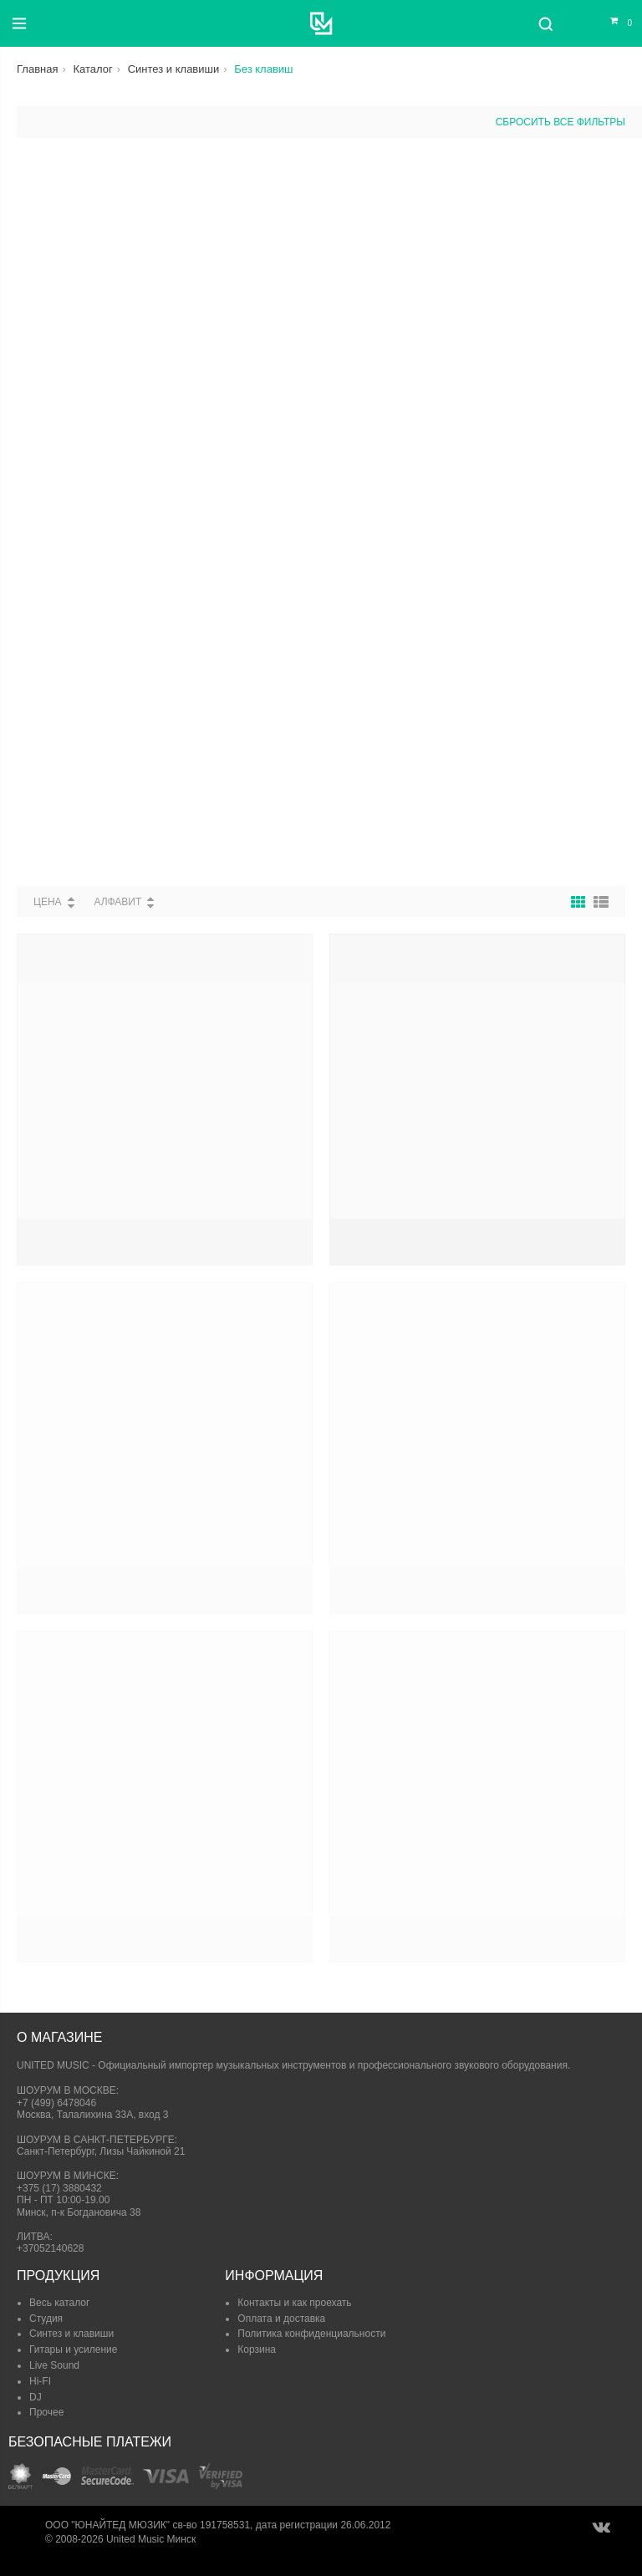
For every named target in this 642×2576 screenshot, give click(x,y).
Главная (37, 69)
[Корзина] (611, 23)
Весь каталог (59, 2303)
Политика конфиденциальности (311, 2333)
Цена (47, 902)
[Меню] (19, 23)
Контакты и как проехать (294, 2303)
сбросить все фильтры (560, 122)
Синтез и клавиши (174, 69)
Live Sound (54, 2365)
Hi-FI (40, 2381)
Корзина (256, 2349)
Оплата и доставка (281, 2318)
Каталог (92, 69)
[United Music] (321, 23)
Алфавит (117, 902)
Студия (46, 2318)
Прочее (46, 2412)
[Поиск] (545, 23)
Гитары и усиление (73, 2349)
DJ (35, 2397)
